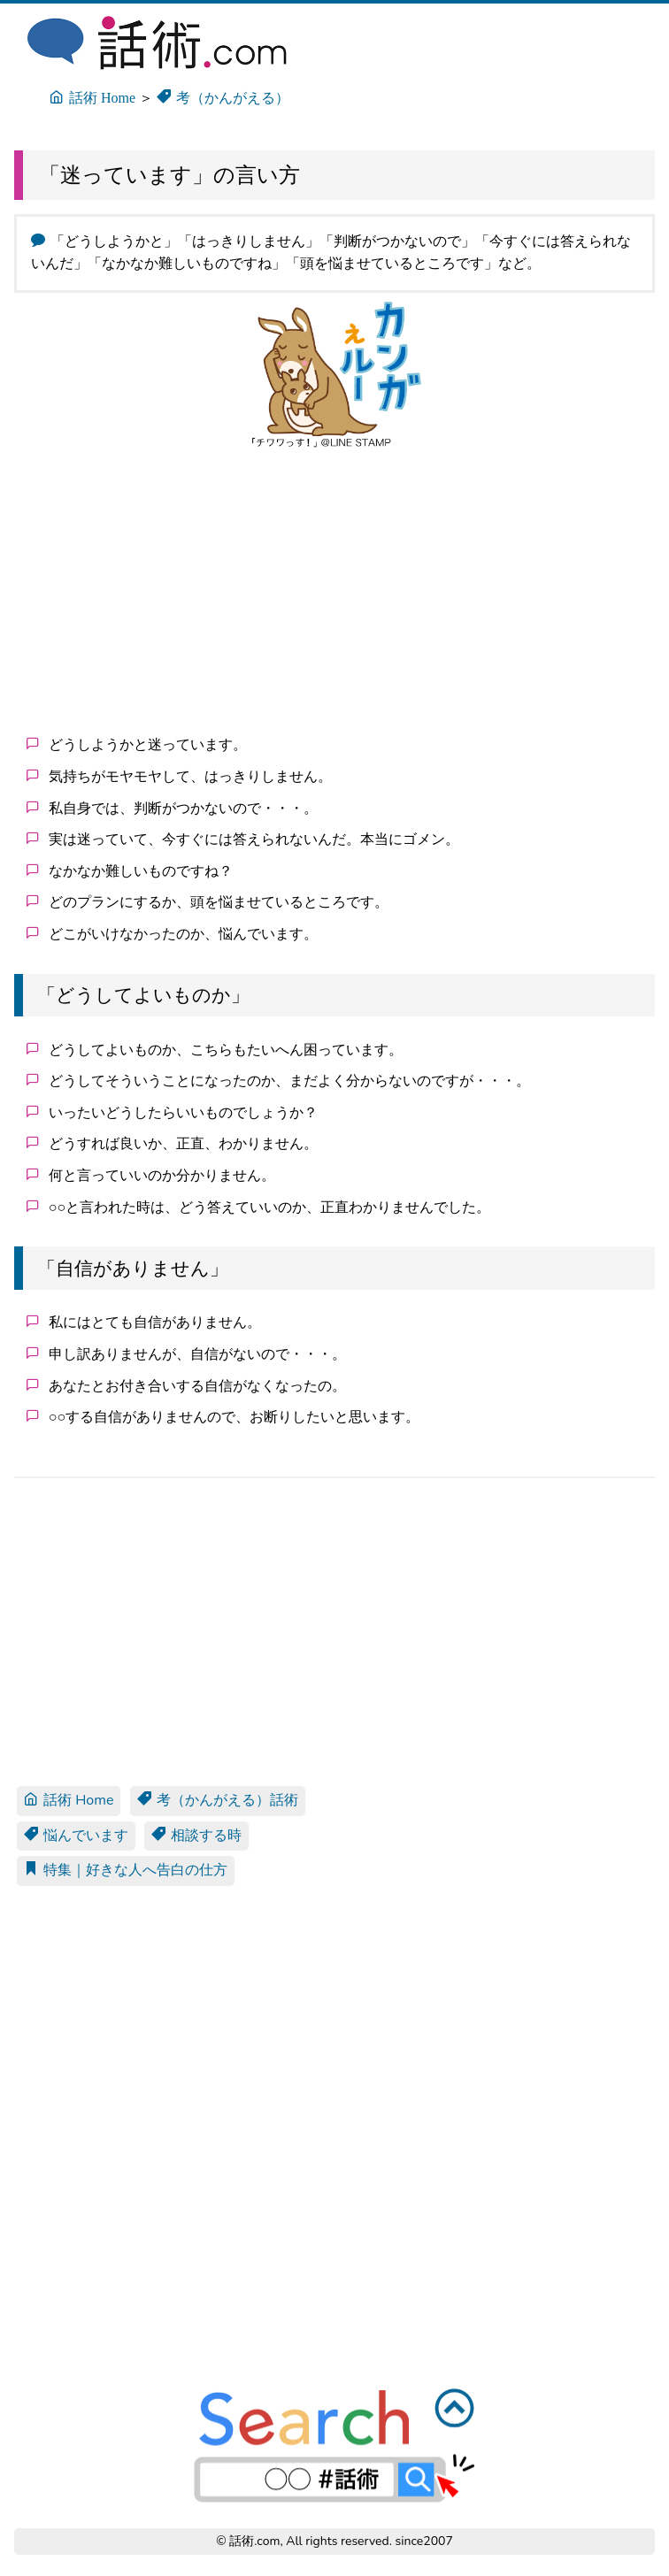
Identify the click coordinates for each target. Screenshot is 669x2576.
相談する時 (196, 1835)
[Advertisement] (334, 591)
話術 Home (68, 1800)
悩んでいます (76, 1835)
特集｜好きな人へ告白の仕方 (125, 1870)
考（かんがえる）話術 (217, 1800)
